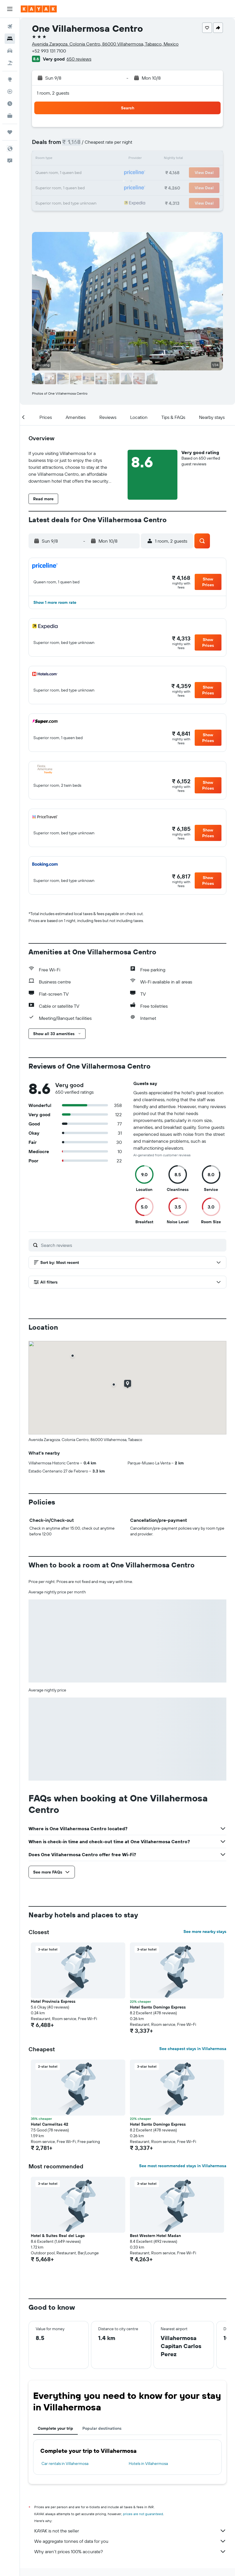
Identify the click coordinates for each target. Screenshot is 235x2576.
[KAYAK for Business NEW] (9, 115)
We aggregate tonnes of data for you (130, 2541)
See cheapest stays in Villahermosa (192, 2048)
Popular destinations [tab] (102, 2428)
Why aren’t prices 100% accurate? (130, 2551)
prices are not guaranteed (143, 2514)
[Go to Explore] (9, 79)
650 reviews (79, 59)
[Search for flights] (9, 26)
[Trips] (9, 132)
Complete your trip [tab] (55, 2428)
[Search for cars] (9, 51)
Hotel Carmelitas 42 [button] (49, 2124)
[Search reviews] (132, 1245)
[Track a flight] (9, 91)
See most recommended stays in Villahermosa (182, 2165)
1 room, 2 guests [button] (53, 93)
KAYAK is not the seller (130, 2530)
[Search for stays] (9, 38)
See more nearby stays (204, 1931)
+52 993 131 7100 (49, 51)
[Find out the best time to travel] (9, 103)
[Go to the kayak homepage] (39, 8)
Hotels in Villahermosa (148, 2463)
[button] (9, 9)
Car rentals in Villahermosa (64, 2463)
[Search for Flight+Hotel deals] (9, 63)
